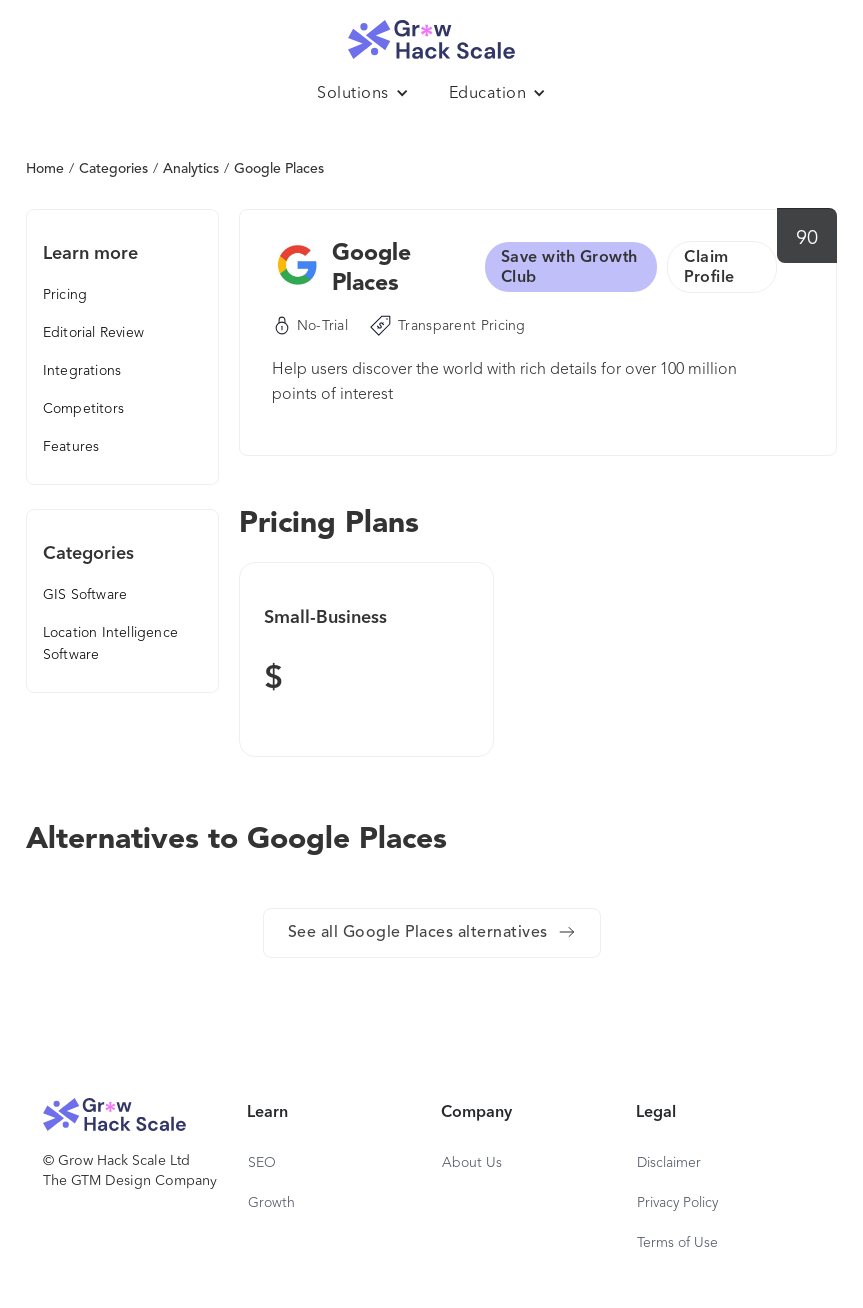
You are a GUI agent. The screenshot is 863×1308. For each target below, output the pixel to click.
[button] (363, 94)
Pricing (65, 295)
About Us (472, 1163)
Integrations (82, 371)
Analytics (191, 169)
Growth (271, 1203)
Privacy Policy (677, 1203)
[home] (432, 34)
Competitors (83, 409)
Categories (113, 169)
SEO (262, 1163)
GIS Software (85, 595)
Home (45, 169)
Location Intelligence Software (110, 644)
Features (71, 447)
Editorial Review (93, 333)
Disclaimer (669, 1163)
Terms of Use (677, 1243)
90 (807, 239)
